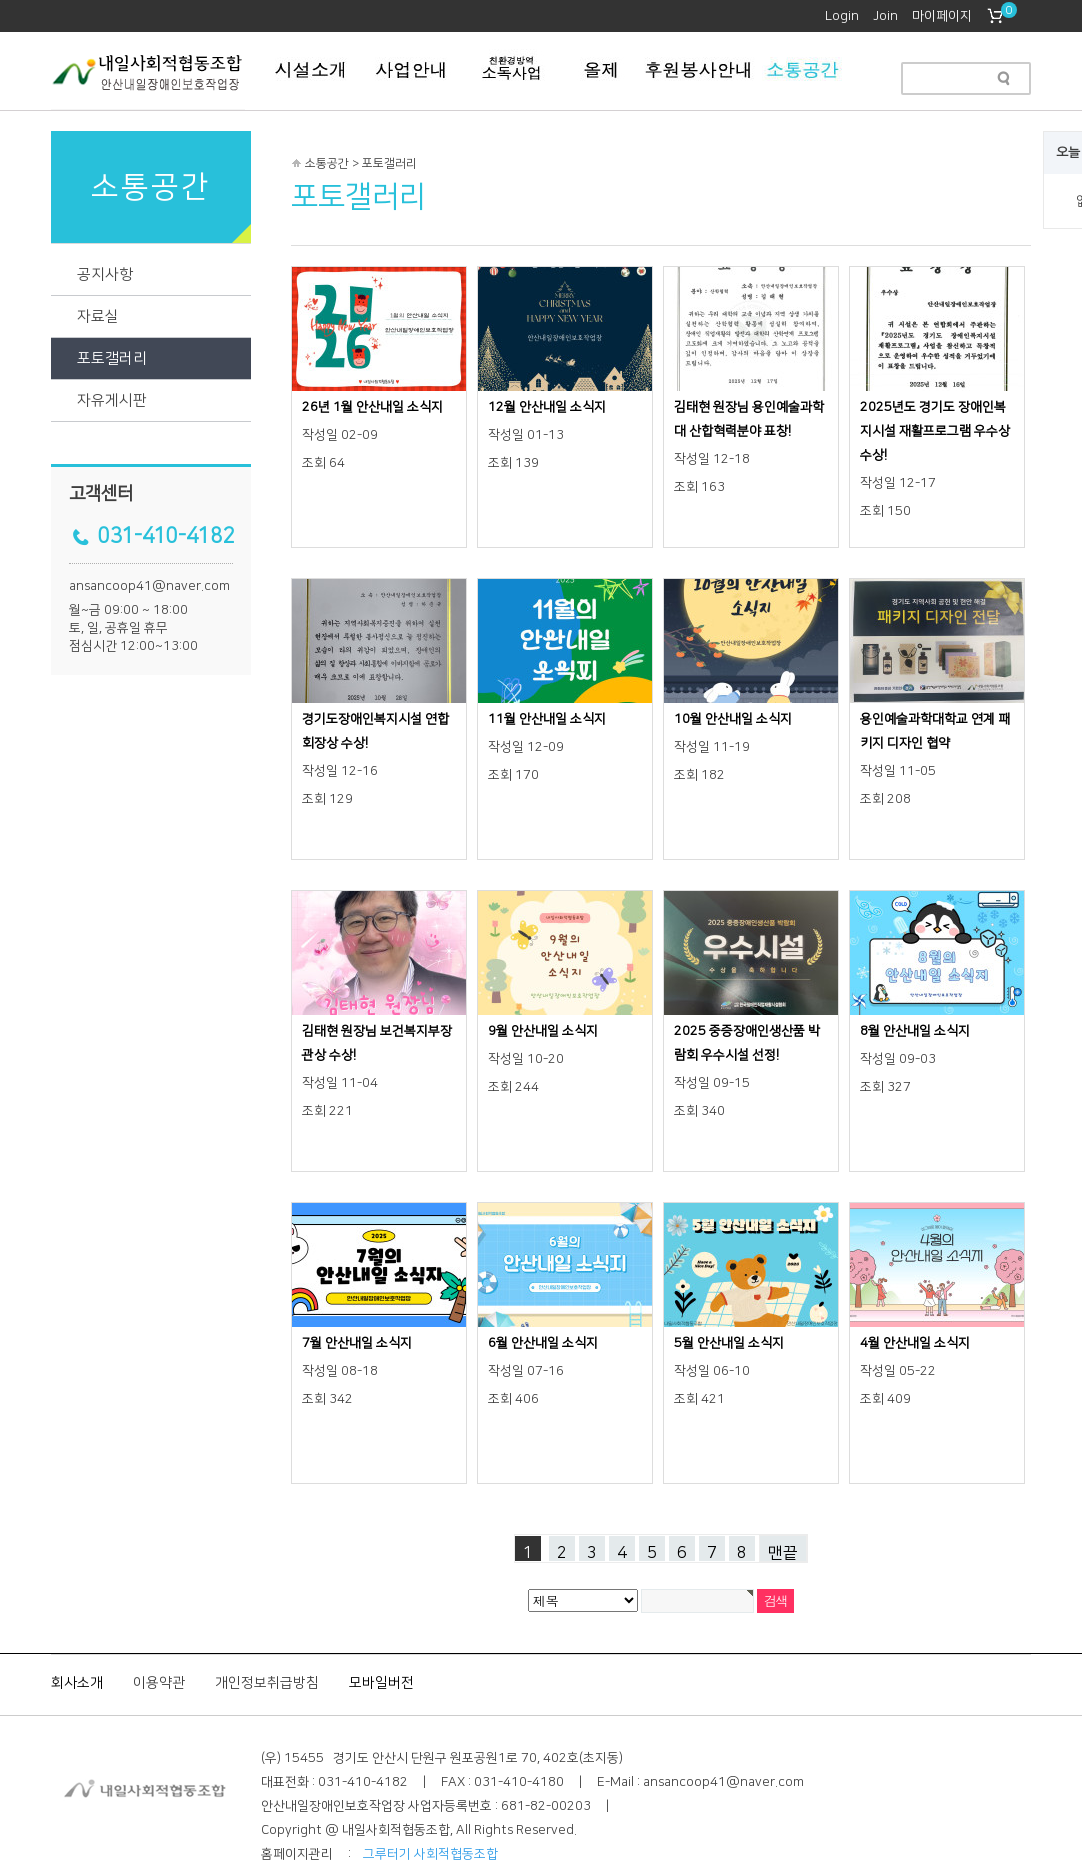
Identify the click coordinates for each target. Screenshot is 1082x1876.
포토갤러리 (112, 358)
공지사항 (105, 274)
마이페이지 (942, 16)
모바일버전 (381, 1683)
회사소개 (77, 1683)
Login (842, 16)
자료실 (98, 316)
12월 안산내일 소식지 (547, 407)
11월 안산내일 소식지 (547, 719)
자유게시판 (112, 400)
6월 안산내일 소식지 (543, 1343)
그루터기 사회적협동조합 (430, 1854)
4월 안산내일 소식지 (915, 1343)
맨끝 (783, 1553)
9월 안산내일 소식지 (543, 1031)
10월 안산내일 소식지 (733, 719)
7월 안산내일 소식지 (357, 1343)
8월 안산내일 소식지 (915, 1031)
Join (885, 16)
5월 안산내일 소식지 (729, 1343)
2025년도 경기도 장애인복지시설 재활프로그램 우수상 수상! (935, 431)
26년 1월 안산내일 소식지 (372, 407)
